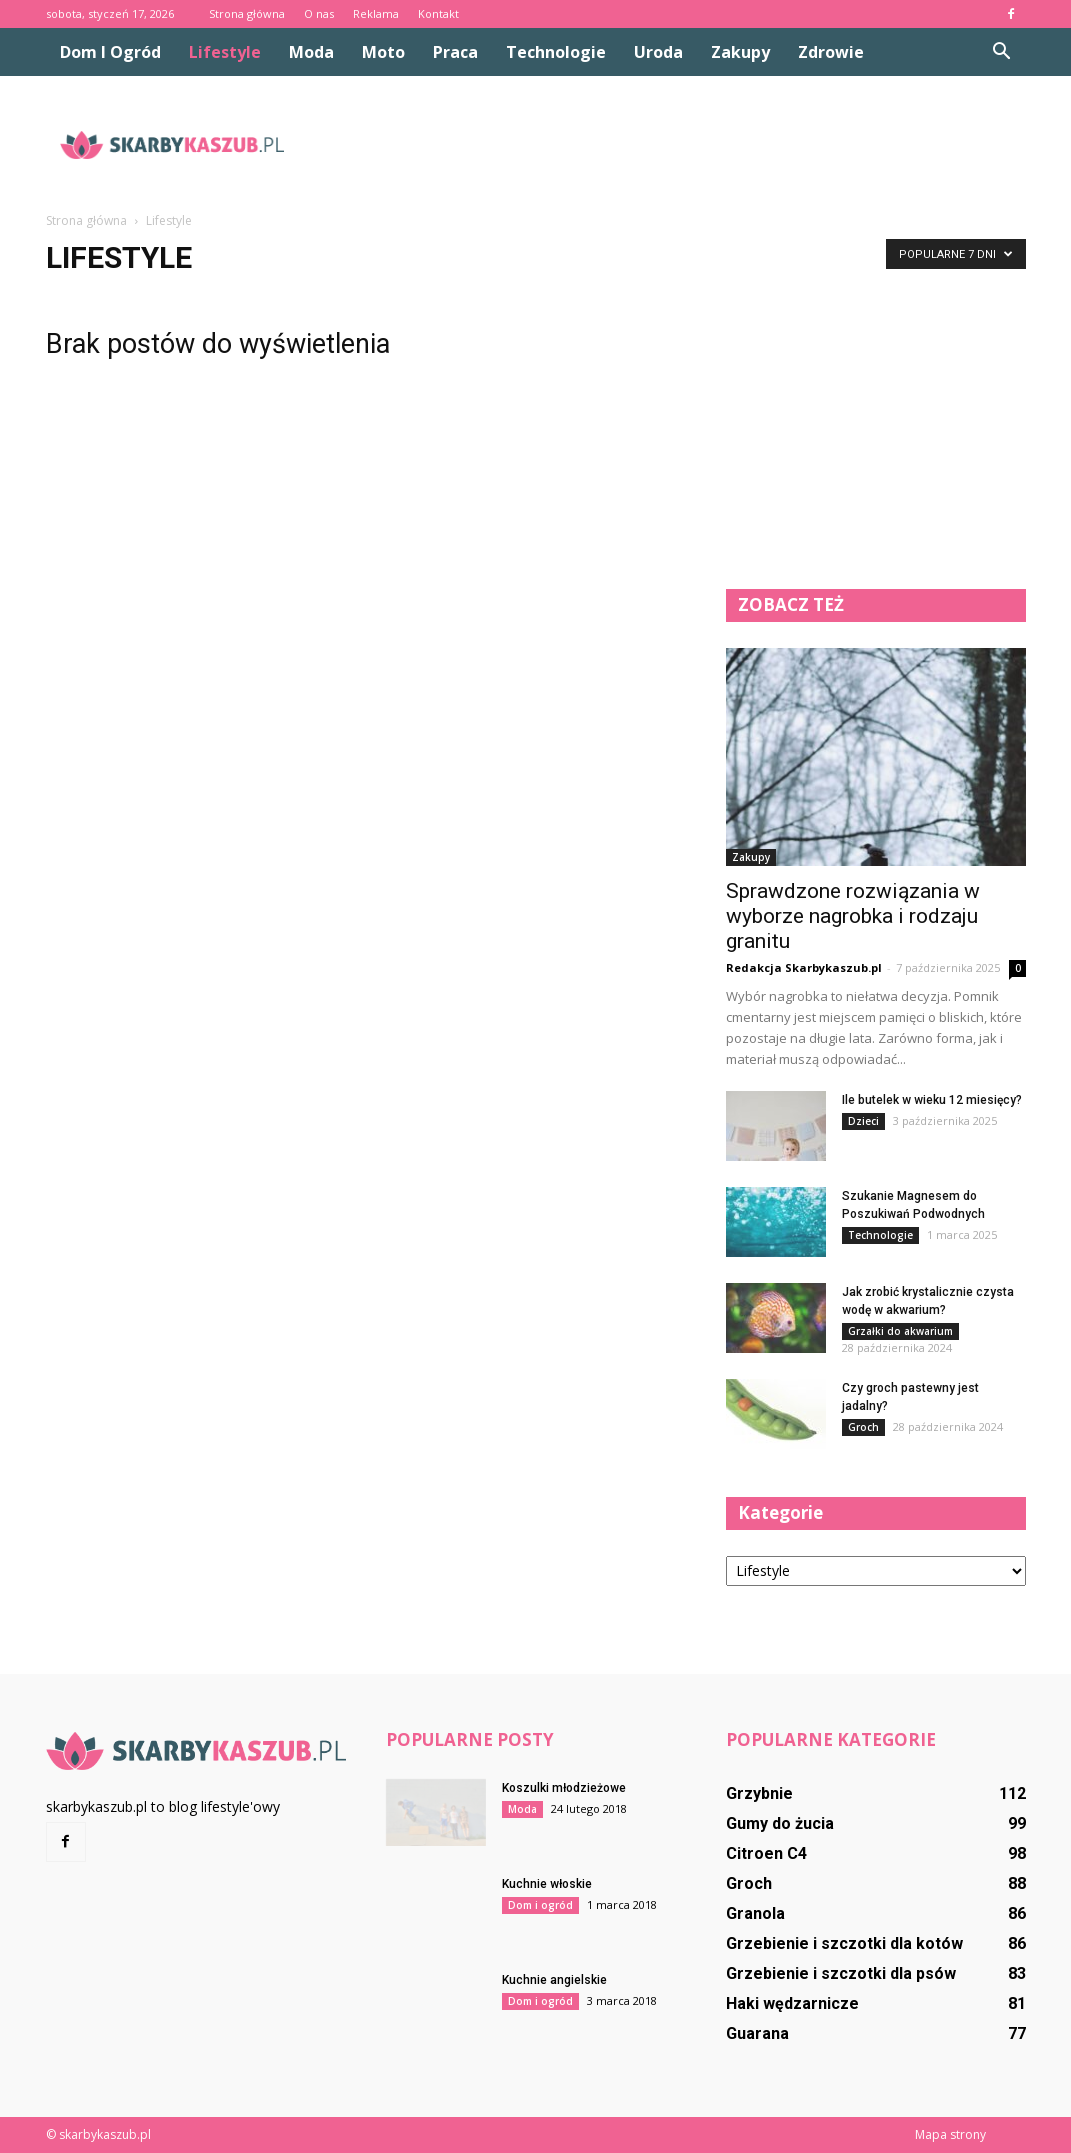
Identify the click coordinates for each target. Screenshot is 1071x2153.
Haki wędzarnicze (792, 2003)
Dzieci (863, 1121)
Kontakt (438, 13)
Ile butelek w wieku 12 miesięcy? (932, 1100)
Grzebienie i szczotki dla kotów (844, 1943)
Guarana (757, 2033)
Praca (455, 52)
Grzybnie (759, 1793)
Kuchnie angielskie (554, 1980)
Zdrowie (831, 52)
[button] (1002, 52)
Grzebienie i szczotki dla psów (841, 1973)
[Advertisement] (662, 145)
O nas (319, 13)
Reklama (376, 13)
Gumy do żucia (780, 1823)
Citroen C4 (766, 1853)
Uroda (658, 52)
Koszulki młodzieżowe (564, 1788)
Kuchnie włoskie (547, 1884)
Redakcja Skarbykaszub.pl (804, 967)
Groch (863, 1427)
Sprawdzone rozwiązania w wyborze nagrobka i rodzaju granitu (853, 916)
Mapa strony (950, 2134)
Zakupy (740, 52)
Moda (311, 52)
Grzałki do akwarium (900, 1331)
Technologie (556, 52)
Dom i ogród (110, 52)
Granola (755, 1913)
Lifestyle (225, 52)
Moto (383, 52)
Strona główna (247, 13)
